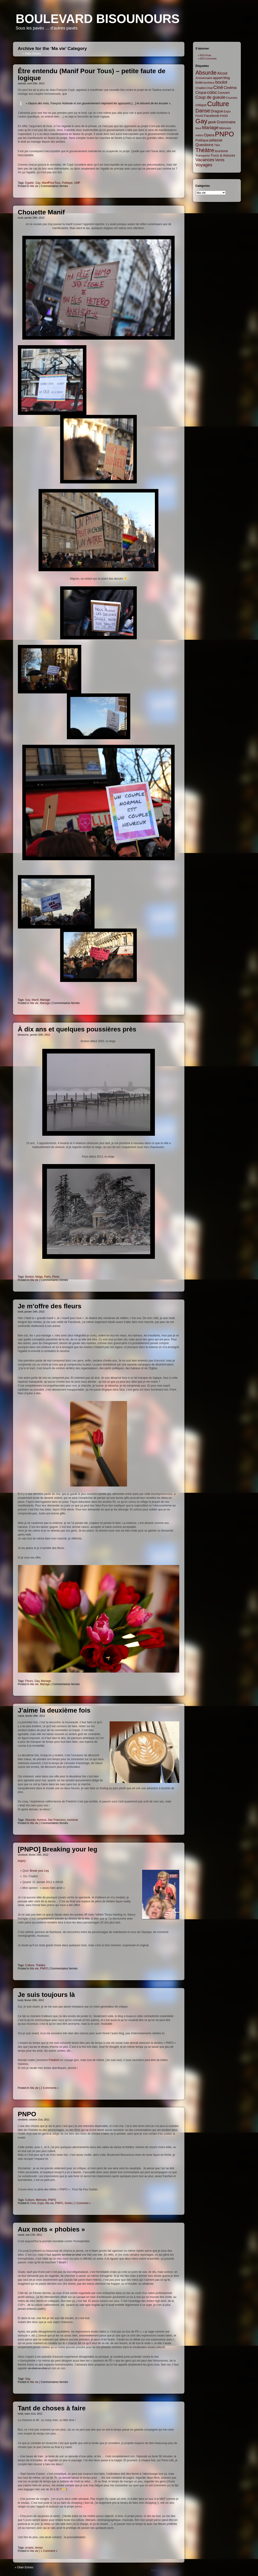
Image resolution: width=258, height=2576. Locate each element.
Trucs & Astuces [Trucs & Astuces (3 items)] (223, 155)
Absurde (30, 1819)
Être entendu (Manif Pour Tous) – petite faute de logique (92, 74)
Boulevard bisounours (98, 19)
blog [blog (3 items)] (226, 78)
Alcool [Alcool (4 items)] (222, 73)
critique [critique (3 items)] (201, 105)
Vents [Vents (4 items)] (219, 160)
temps (39, 2547)
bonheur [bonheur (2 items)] (209, 82)
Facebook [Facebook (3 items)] (211, 116)
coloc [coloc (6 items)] (212, 92)
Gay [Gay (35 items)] (201, 121)
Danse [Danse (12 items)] (203, 111)
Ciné (33, 2203)
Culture (29, 1965)
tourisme (72, 1819)
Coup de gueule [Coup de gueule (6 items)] (210, 97)
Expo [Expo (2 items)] (227, 111)
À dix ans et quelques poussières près (77, 1029)
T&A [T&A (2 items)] (217, 145)
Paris (47, 1276)
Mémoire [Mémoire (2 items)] (225, 128)
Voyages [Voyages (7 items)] (204, 164)
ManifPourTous (51, 182)
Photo (55, 1276)
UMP (77, 182)
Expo (40, 2203)
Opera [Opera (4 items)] (209, 135)
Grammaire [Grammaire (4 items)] (226, 122)
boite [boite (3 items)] (199, 82)
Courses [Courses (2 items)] (231, 97)
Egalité (29, 182)
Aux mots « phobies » (51, 2229)
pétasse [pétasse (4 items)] (215, 140)
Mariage (45, 999)
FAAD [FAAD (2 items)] (199, 116)
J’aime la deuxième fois (54, 1710)
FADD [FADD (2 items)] (224, 116)
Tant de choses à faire (52, 2408)
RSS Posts (205, 55)
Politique (67, 182)
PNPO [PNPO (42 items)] (224, 134)
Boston (29, 1276)
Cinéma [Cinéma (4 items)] (230, 87)
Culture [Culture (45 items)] (218, 104)
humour (41, 1819)
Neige (39, 1276)
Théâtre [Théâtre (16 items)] (205, 150)
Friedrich (54, 2060)
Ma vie (34, 186)
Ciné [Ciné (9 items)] (218, 87)
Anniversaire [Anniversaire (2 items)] (204, 78)
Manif (35, 999)
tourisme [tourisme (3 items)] (221, 151)
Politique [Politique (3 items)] (202, 140)
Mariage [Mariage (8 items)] (210, 127)
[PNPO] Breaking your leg (57, 1849)
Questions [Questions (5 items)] (205, 144)
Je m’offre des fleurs (50, 1306)
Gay (37, 182)
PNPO (22, 1861)
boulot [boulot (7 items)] (221, 82)
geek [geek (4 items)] (212, 122)
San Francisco (57, 1819)
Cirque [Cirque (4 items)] (201, 92)
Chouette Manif (41, 212)
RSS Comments (208, 58)
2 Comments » (50, 2088)
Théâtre (40, 1965)
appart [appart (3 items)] (218, 78)
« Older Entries (32, 53)
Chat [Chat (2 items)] (209, 88)
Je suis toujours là (46, 1994)
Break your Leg (39, 1870)
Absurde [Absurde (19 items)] (206, 72)
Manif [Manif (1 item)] (199, 128)
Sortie (68, 2203)
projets (29, 2547)
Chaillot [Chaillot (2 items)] (201, 88)
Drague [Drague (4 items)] (217, 111)
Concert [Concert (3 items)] (224, 93)
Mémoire (41, 2200)
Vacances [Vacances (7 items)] (205, 159)
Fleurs (29, 1681)
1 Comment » (82, 2203)
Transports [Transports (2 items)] (203, 155)
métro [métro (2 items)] (199, 135)
